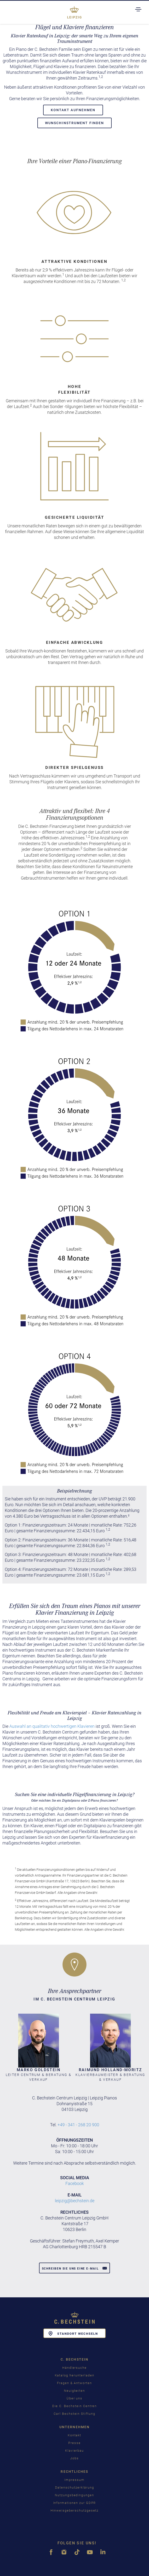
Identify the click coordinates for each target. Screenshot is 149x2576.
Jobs (74, 2458)
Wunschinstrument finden (74, 123)
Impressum (74, 2480)
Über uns (75, 2398)
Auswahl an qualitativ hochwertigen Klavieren (52, 1726)
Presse (74, 2443)
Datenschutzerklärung (74, 2487)
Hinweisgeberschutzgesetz (75, 2510)
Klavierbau (74, 2450)
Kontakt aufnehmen (73, 110)
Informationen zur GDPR (74, 2503)
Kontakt (74, 2435)
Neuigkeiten (74, 2390)
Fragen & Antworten (74, 2383)
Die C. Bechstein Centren (74, 2406)
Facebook (74, 2183)
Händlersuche (74, 2367)
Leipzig (74, 17)
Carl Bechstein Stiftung (74, 2413)
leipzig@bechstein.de (74, 2200)
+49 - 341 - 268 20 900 (78, 2124)
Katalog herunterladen (74, 2375)
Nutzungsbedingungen (74, 2495)
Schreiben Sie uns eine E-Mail (74, 2268)
